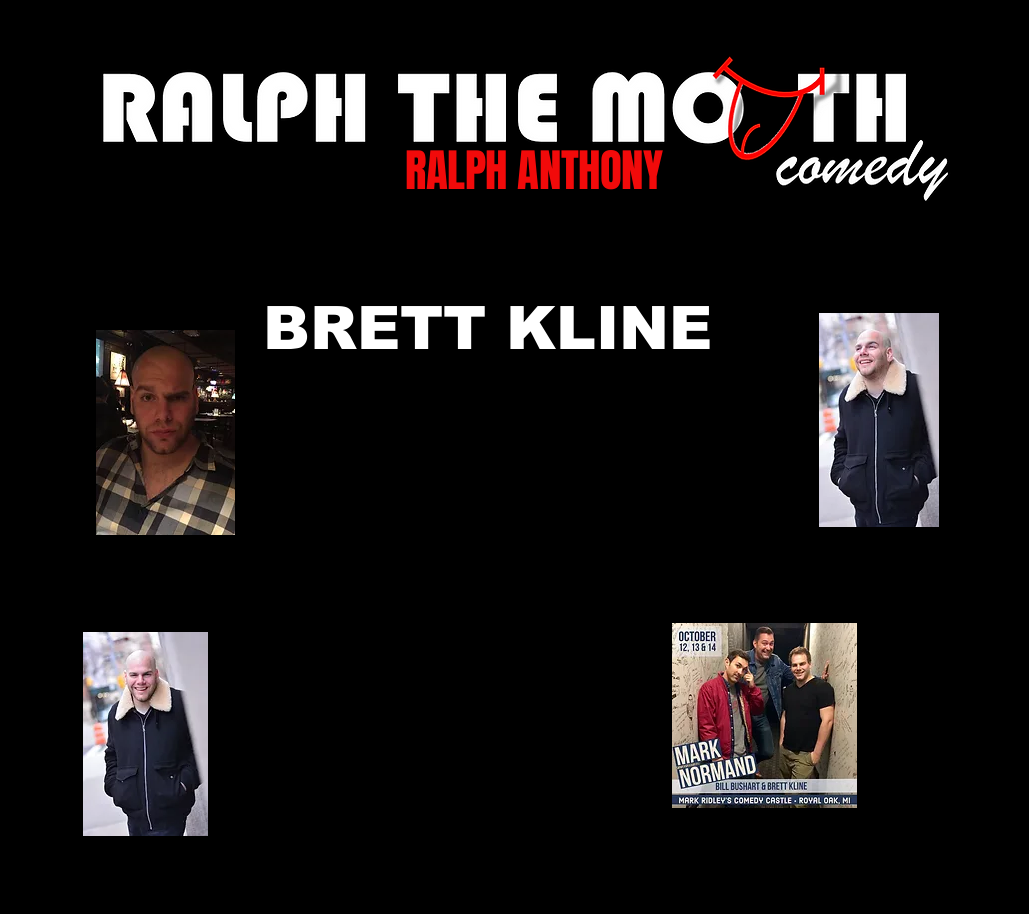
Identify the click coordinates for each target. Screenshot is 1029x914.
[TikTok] (441, 885)
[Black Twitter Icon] (561, 885)
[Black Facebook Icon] (501, 885)
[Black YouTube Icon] (621, 885)
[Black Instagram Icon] (681, 885)
